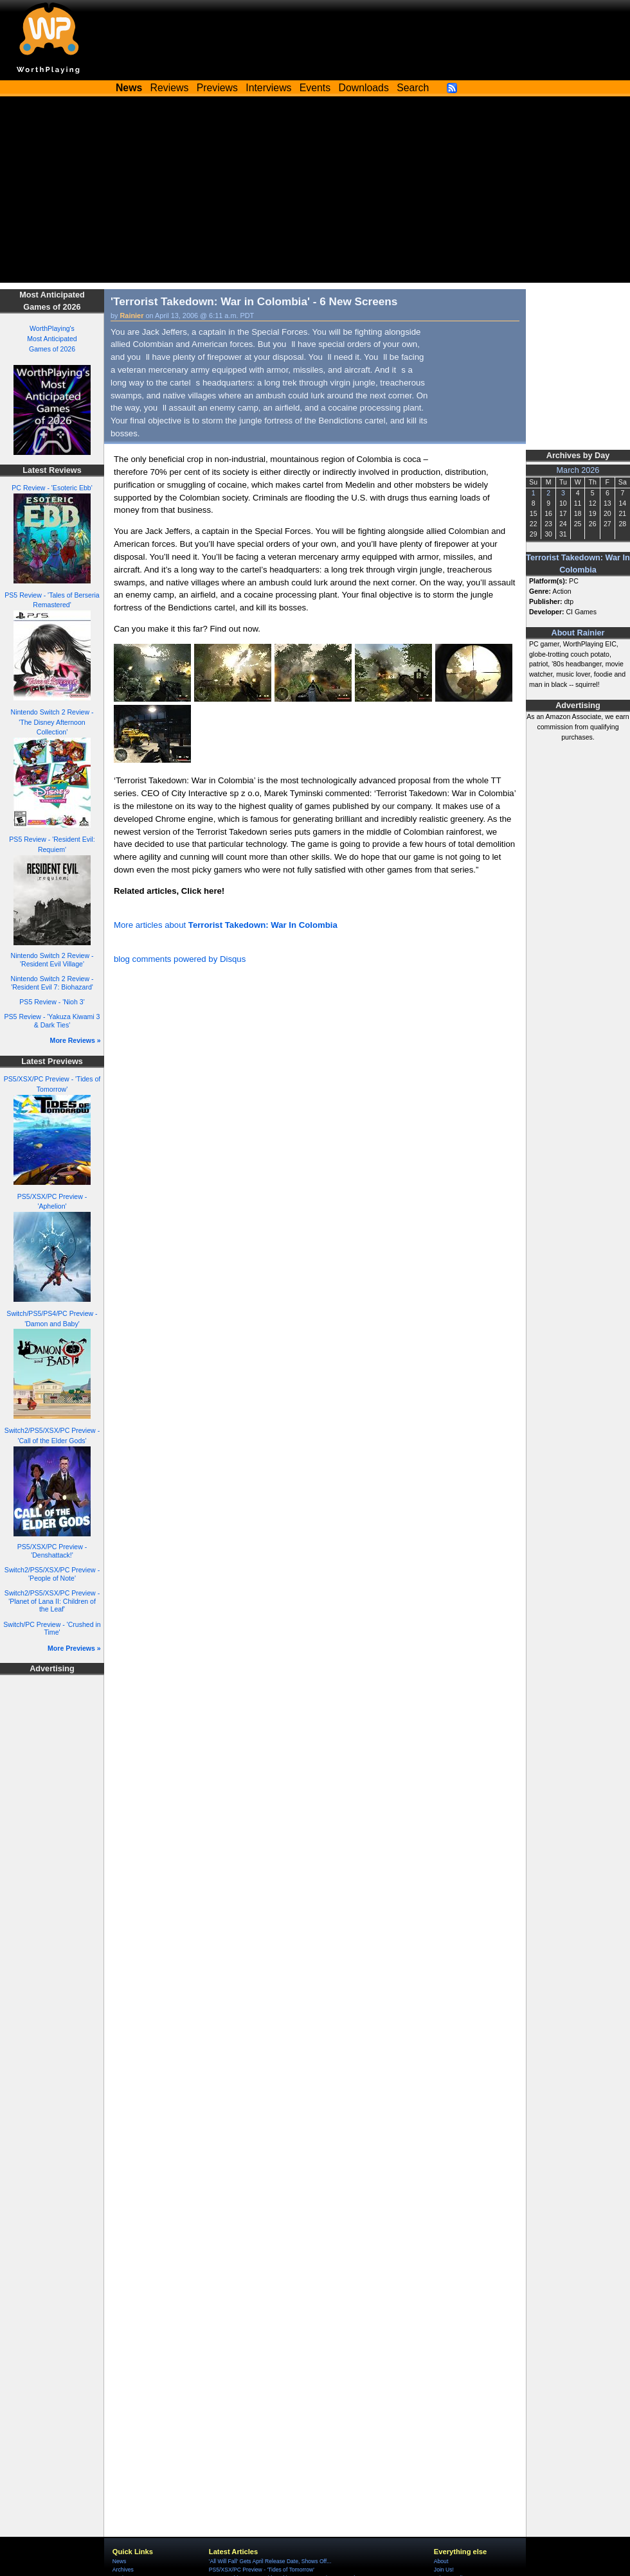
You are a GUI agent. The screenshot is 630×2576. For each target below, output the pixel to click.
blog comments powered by (180, 959)
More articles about (226, 925)
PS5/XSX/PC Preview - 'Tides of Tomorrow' (261, 2569)
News (119, 2561)
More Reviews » (75, 1040)
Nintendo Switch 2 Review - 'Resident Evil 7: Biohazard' (52, 983)
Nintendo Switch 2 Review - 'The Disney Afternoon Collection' (52, 722)
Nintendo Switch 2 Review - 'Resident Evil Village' (52, 960)
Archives (123, 2569)
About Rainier (578, 632)
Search (413, 87)
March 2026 (578, 470)
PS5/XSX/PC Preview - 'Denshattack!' (52, 1551)
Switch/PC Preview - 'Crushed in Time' (51, 1629)
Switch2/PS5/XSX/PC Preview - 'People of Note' (52, 1574)
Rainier (132, 315)
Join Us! (444, 2569)
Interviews (268, 87)
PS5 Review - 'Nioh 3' (51, 1002)
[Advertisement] (315, 193)
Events (315, 87)
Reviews (169, 87)
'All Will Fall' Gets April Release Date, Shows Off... (270, 2561)
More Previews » (74, 1648)
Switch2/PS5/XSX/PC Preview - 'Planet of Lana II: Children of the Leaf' (52, 1601)
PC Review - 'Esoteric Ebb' (52, 488)
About (441, 2561)
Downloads (364, 87)
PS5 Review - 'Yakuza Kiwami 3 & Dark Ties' (52, 1021)
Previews (217, 87)
